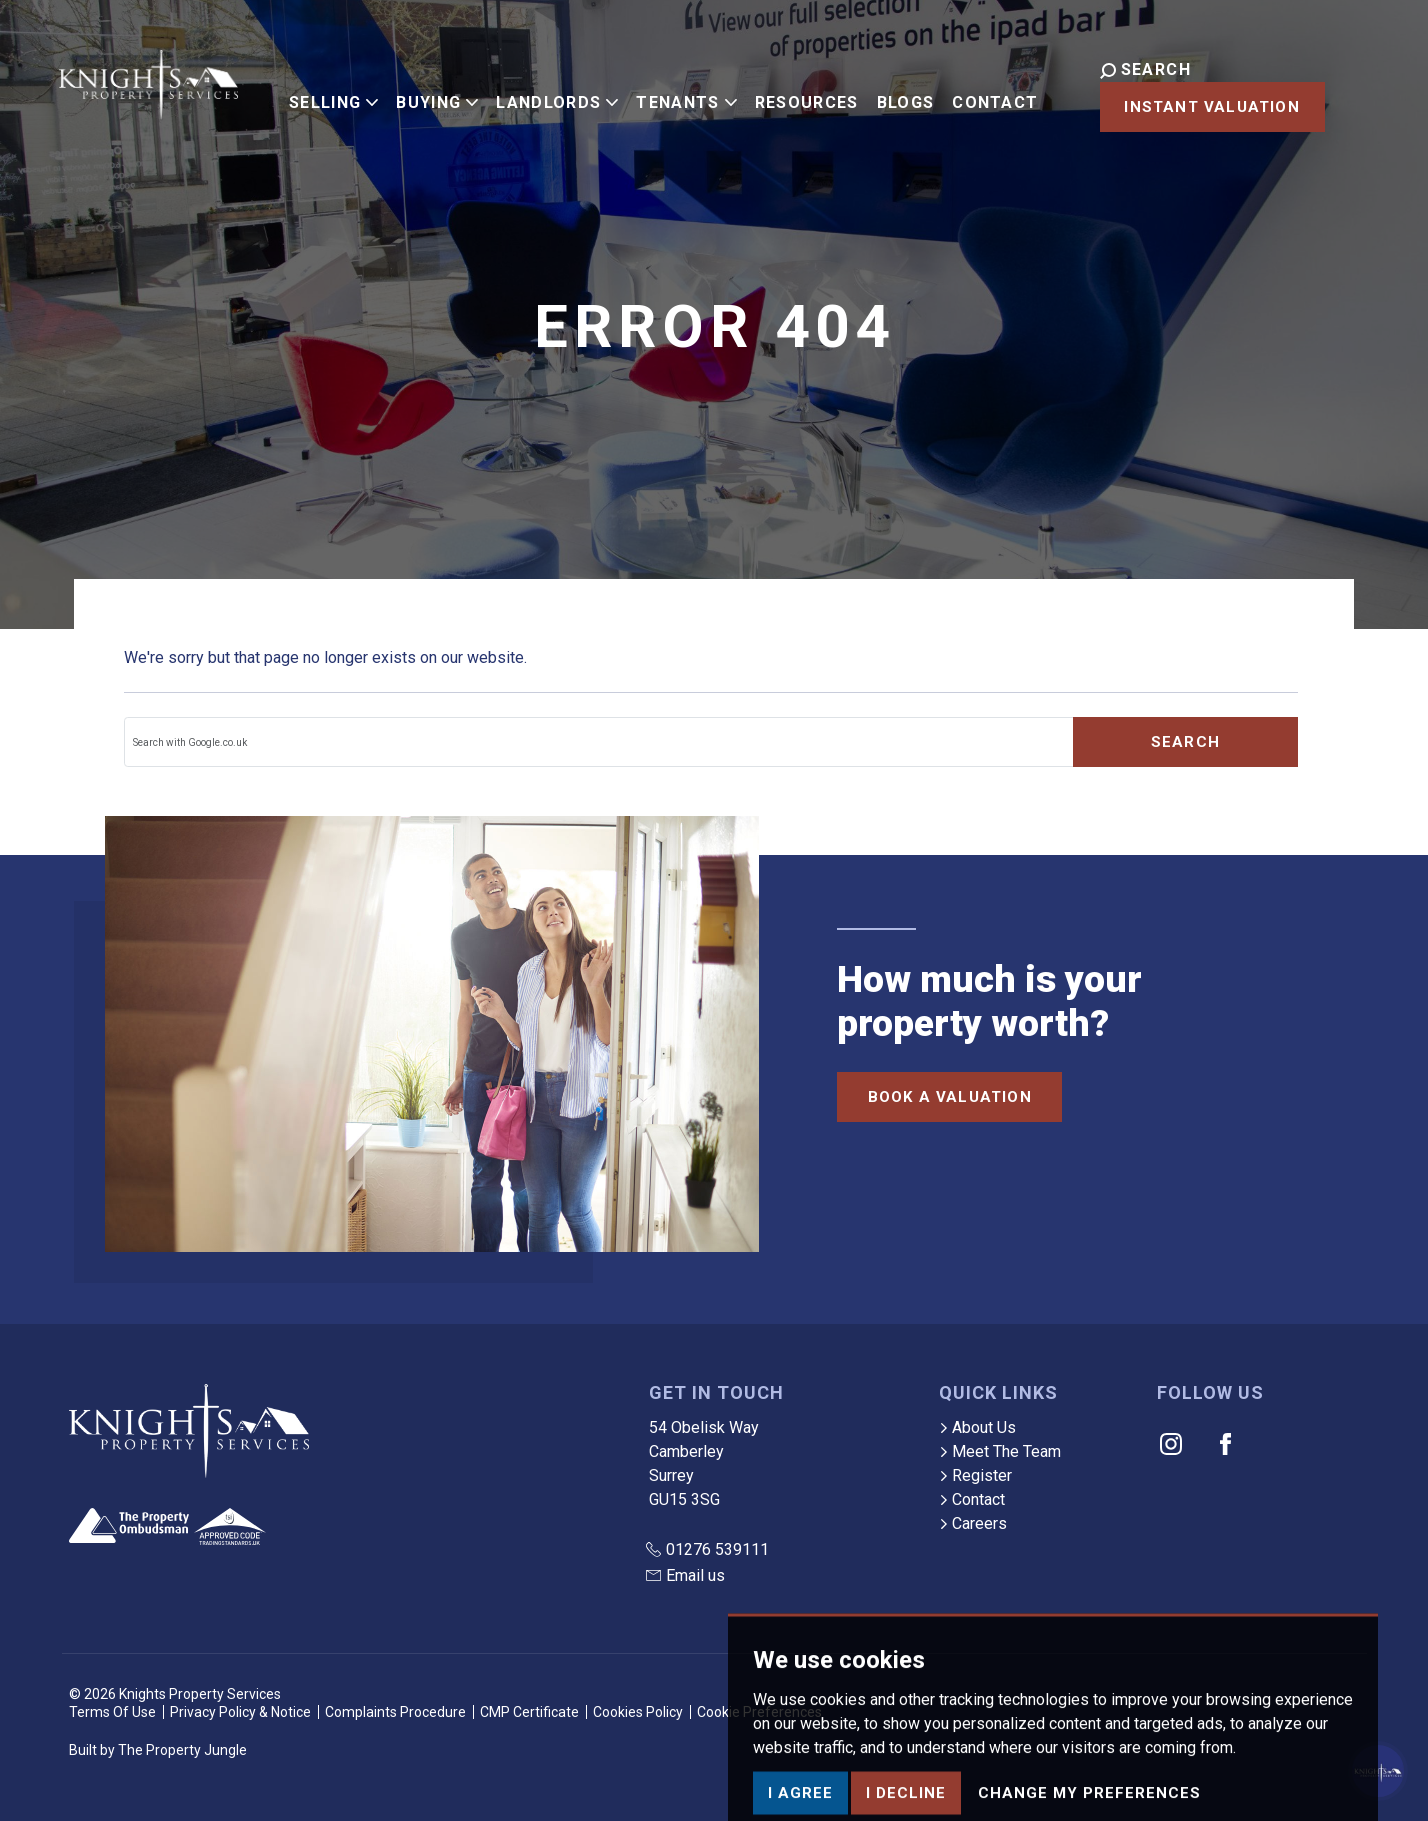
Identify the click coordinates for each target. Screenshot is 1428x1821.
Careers (973, 1523)
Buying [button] (421, 92)
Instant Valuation (1182, 107)
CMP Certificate (529, 1712)
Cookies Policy (638, 1712)
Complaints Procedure (395, 1712)
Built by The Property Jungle (158, 1750)
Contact (979, 92)
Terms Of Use (112, 1712)
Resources (790, 92)
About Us (977, 1427)
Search (1185, 742)
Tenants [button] (670, 92)
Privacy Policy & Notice (240, 1712)
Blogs (889, 92)
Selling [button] (317, 92)
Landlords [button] (541, 92)
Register (975, 1475)
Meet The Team (1000, 1451)
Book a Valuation (950, 1097)
